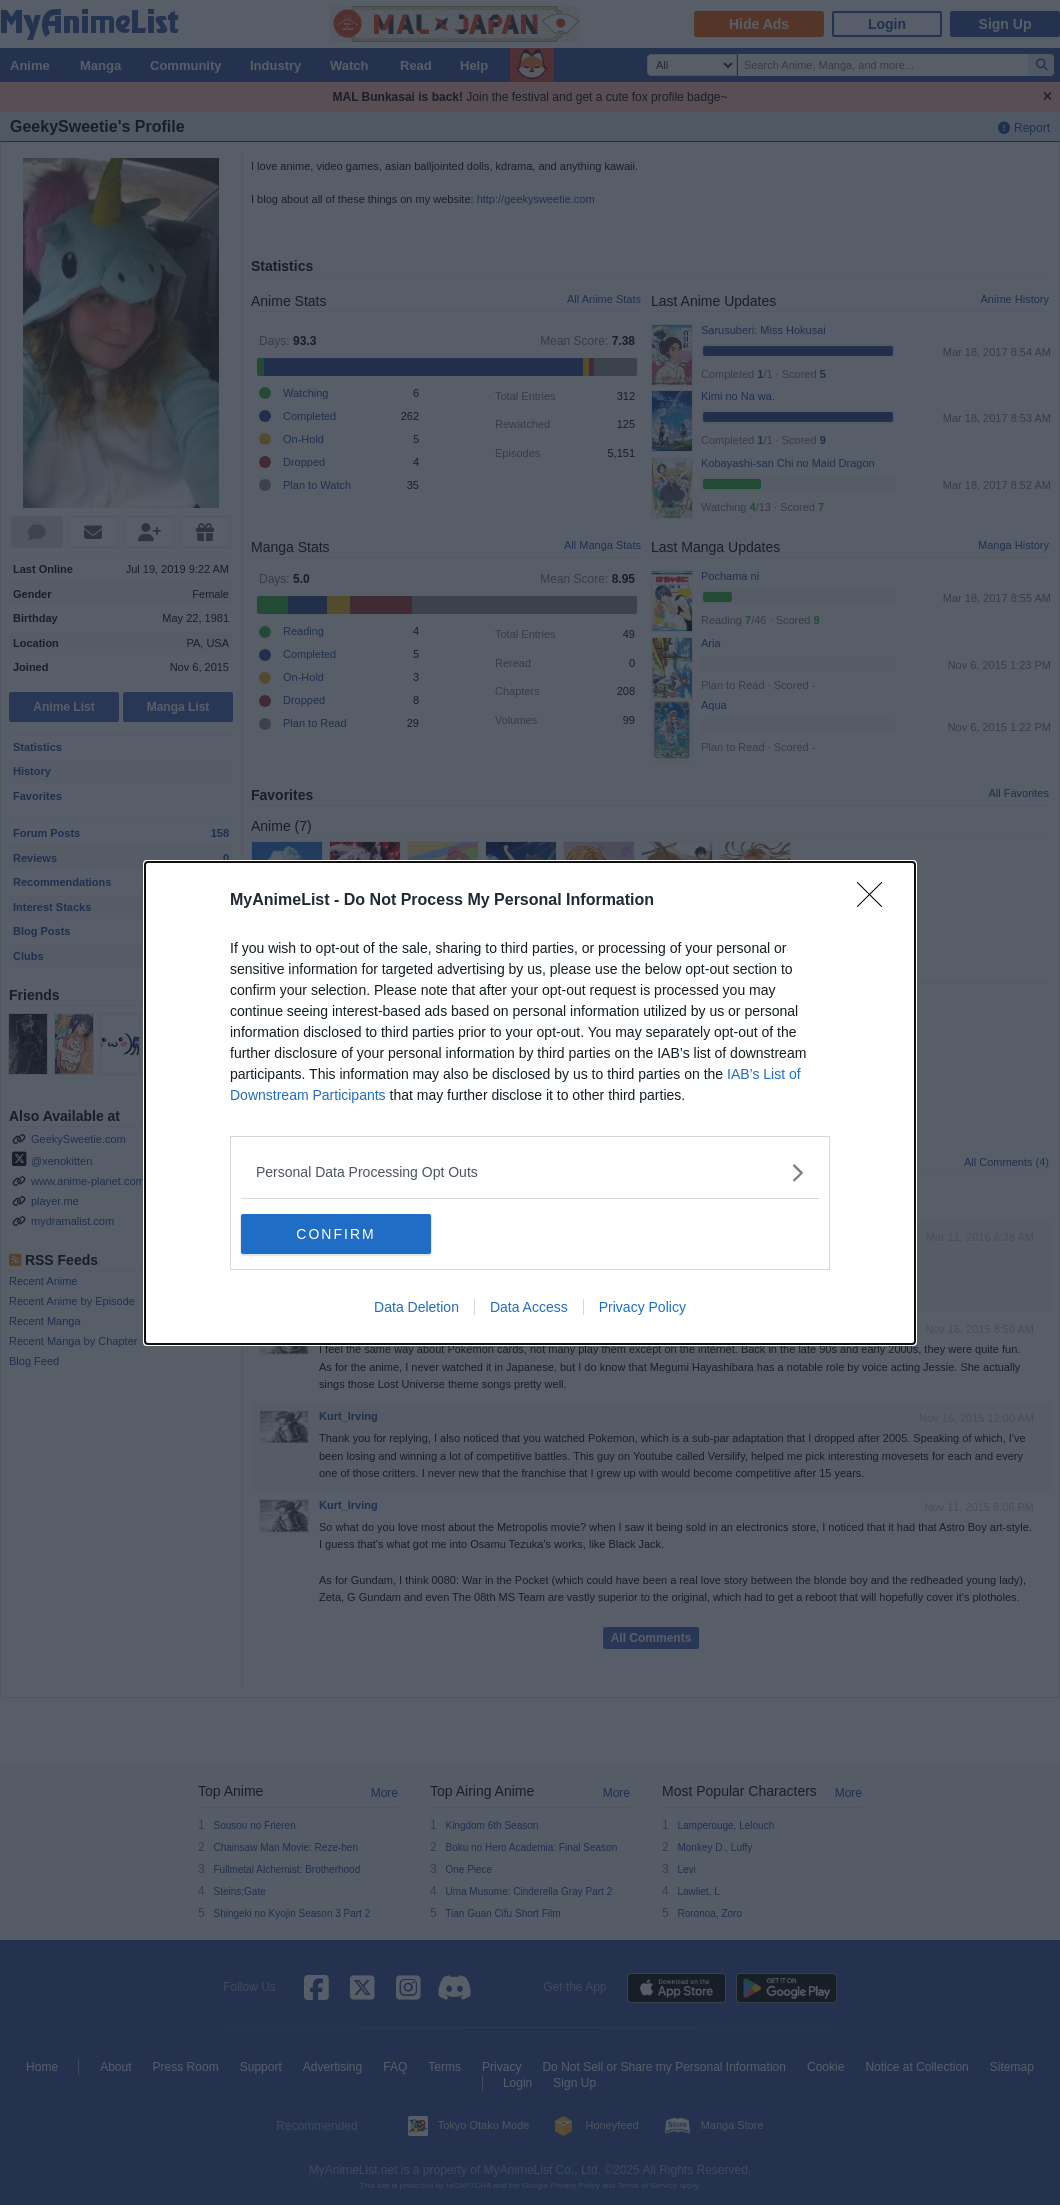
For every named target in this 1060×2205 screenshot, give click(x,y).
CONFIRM (335, 1234)
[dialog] (530, 1103)
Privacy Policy (642, 1307)
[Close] (876, 901)
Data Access (529, 1307)
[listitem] (530, 1172)
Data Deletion (416, 1307)
